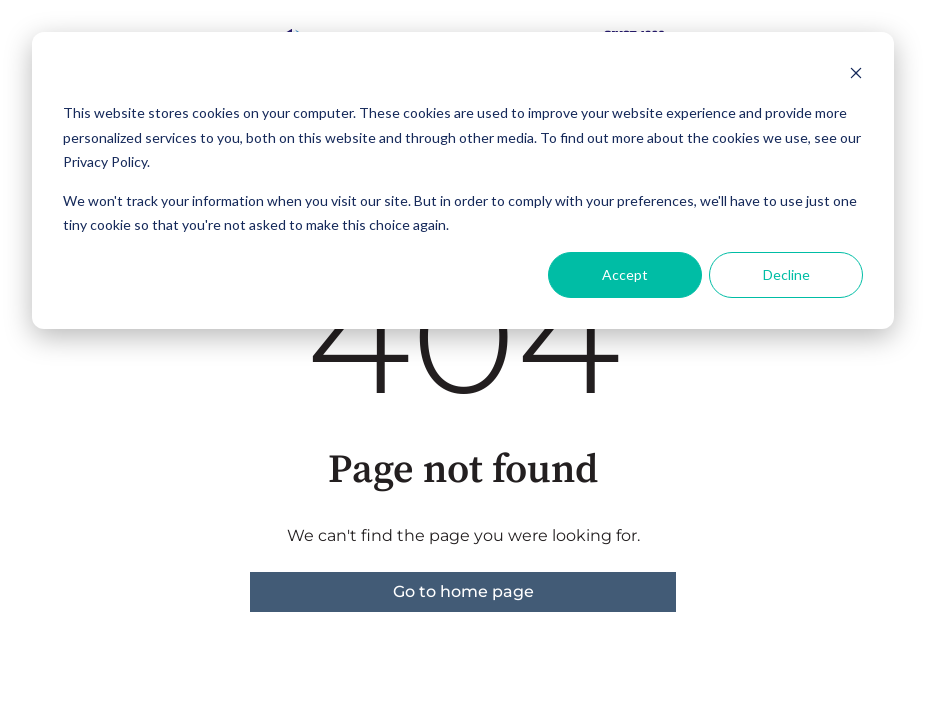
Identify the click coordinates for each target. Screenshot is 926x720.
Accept (625, 274)
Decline (786, 274)
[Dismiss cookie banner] (856, 75)
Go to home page (463, 591)
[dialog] (463, 180)
